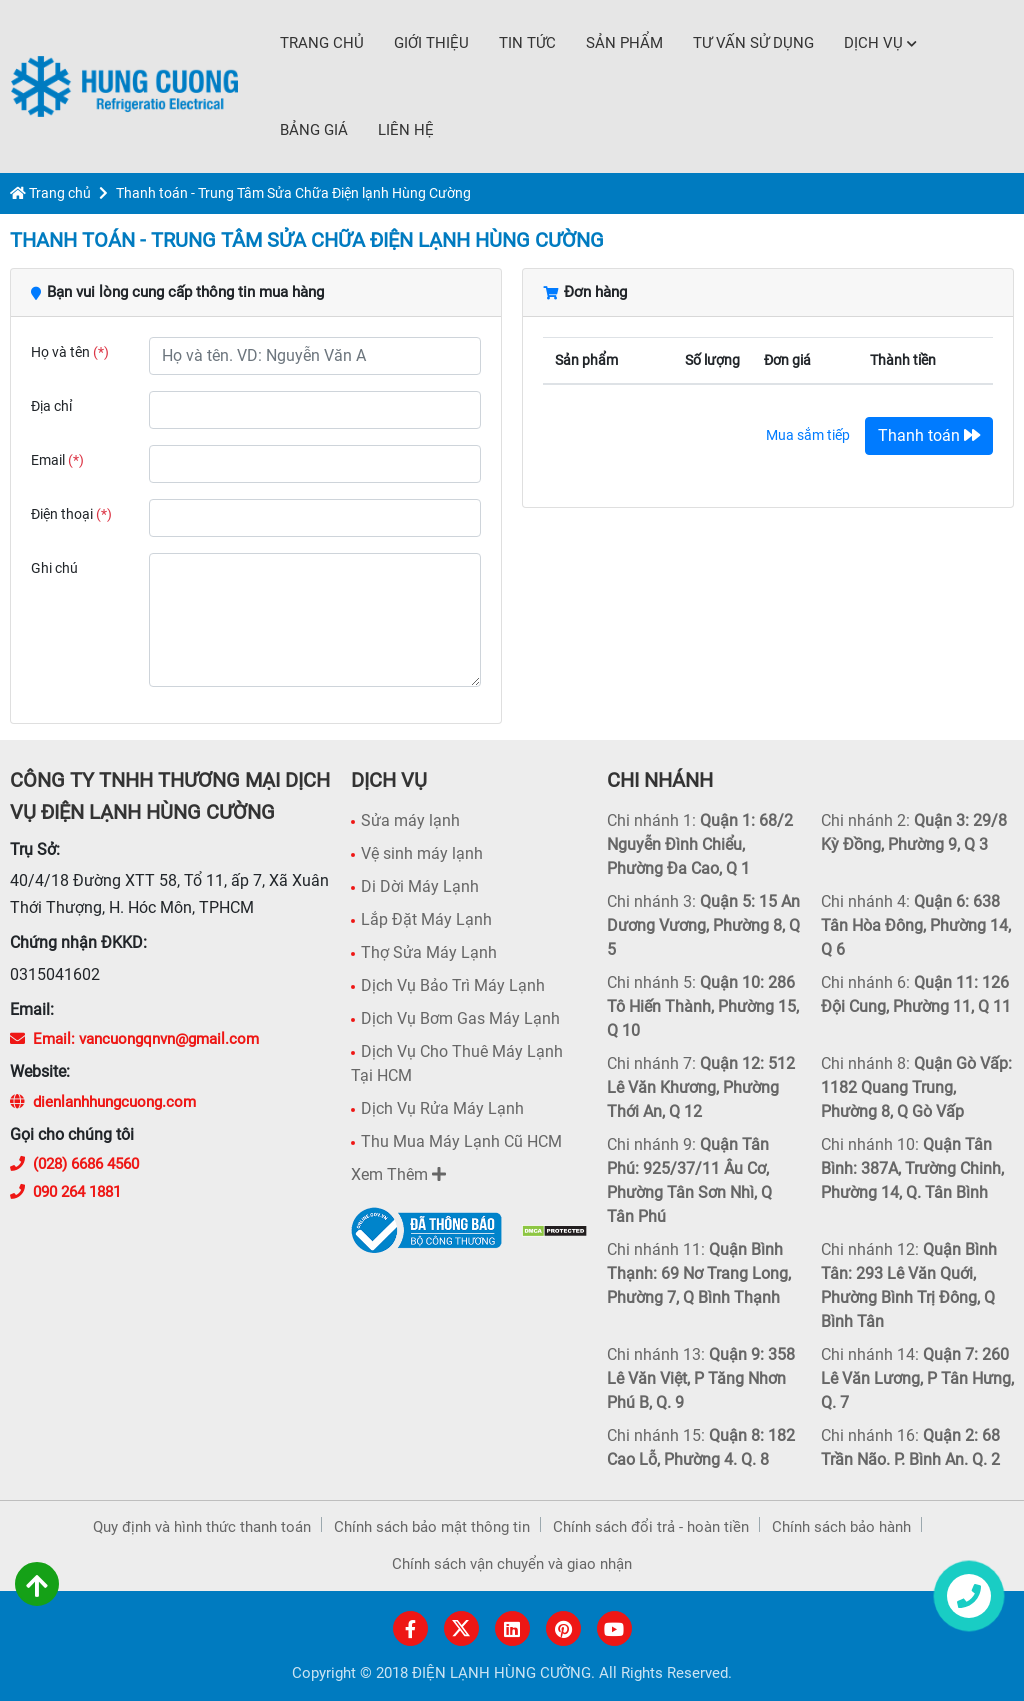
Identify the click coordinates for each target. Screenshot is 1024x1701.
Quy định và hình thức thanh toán (202, 1527)
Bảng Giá (314, 130)
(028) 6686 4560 (74, 1164)
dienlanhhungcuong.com (103, 1102)
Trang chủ (322, 43)
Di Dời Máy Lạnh (420, 886)
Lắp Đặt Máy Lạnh (426, 919)
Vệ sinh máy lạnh (422, 853)
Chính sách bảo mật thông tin (432, 1527)
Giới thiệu (431, 43)
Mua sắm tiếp (808, 435)
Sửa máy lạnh (410, 820)
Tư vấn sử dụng (753, 43)
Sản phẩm (624, 43)
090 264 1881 (65, 1192)
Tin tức (527, 43)
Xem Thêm (398, 1174)
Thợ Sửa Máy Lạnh (429, 952)
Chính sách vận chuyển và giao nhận (512, 1564)
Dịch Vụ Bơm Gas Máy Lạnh (460, 1018)
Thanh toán (929, 435)
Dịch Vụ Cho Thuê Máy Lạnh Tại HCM (457, 1063)
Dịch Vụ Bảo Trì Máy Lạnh (453, 985)
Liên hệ (406, 130)
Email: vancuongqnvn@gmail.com (134, 1039)
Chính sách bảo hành (841, 1527)
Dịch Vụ (880, 43)
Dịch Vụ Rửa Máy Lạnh (442, 1108)
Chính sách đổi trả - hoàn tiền (651, 1527)
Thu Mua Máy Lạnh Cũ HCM (461, 1141)
